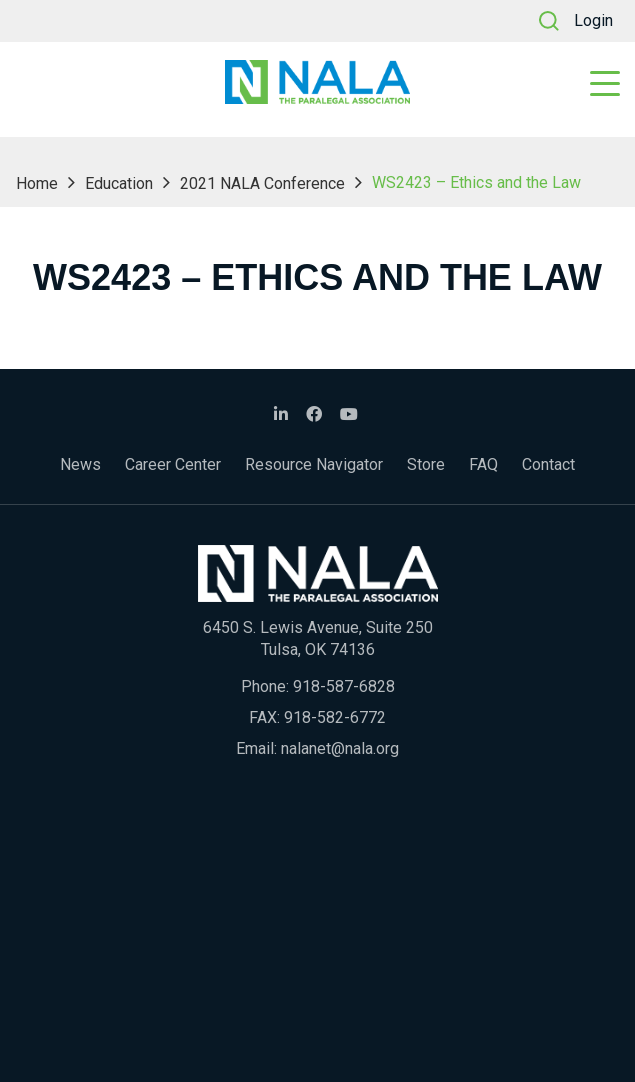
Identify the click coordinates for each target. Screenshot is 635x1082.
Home (37, 183)
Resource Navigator (314, 464)
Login (593, 20)
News (80, 464)
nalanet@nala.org (340, 748)
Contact (548, 464)
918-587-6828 (344, 686)
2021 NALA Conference (262, 183)
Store (426, 464)
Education (119, 183)
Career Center (173, 464)
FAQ (483, 464)
